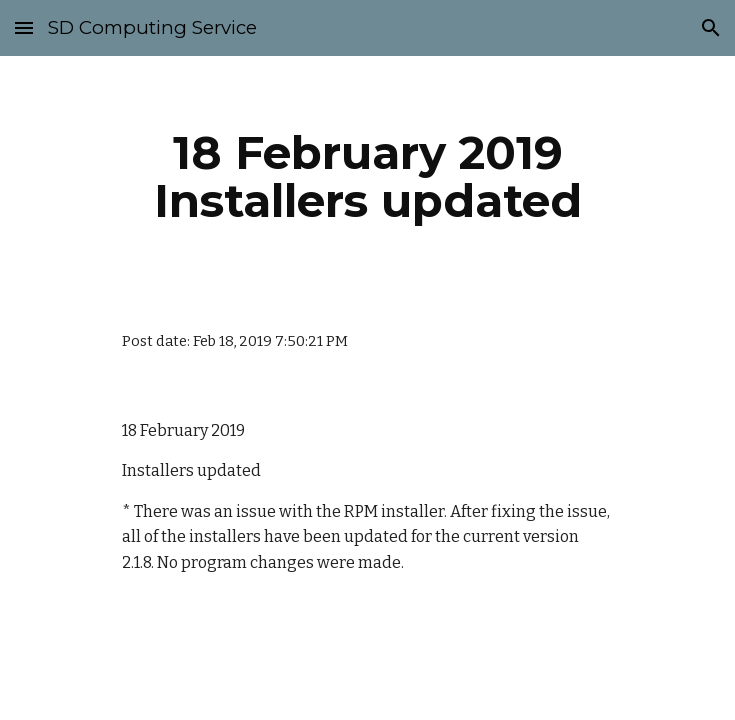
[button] (24, 27)
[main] (367, 177)
